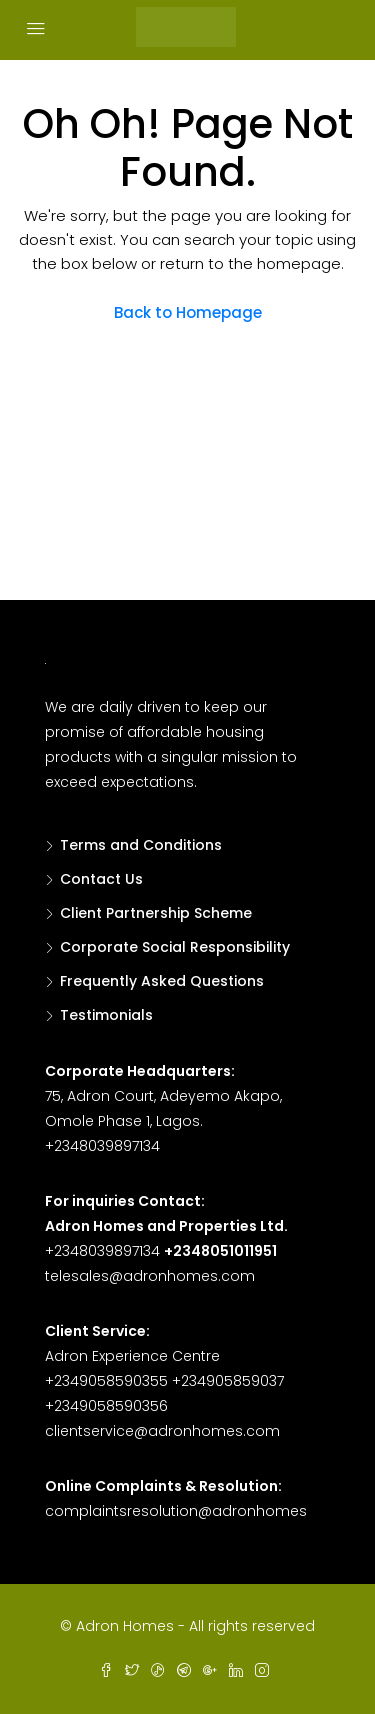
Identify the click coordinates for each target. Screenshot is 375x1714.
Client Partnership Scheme (156, 913)
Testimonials (106, 1015)
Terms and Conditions (141, 845)
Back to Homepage (188, 312)
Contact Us (101, 879)
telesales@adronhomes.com (150, 1276)
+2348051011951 (220, 1251)
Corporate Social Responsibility (175, 947)
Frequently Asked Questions (162, 981)
